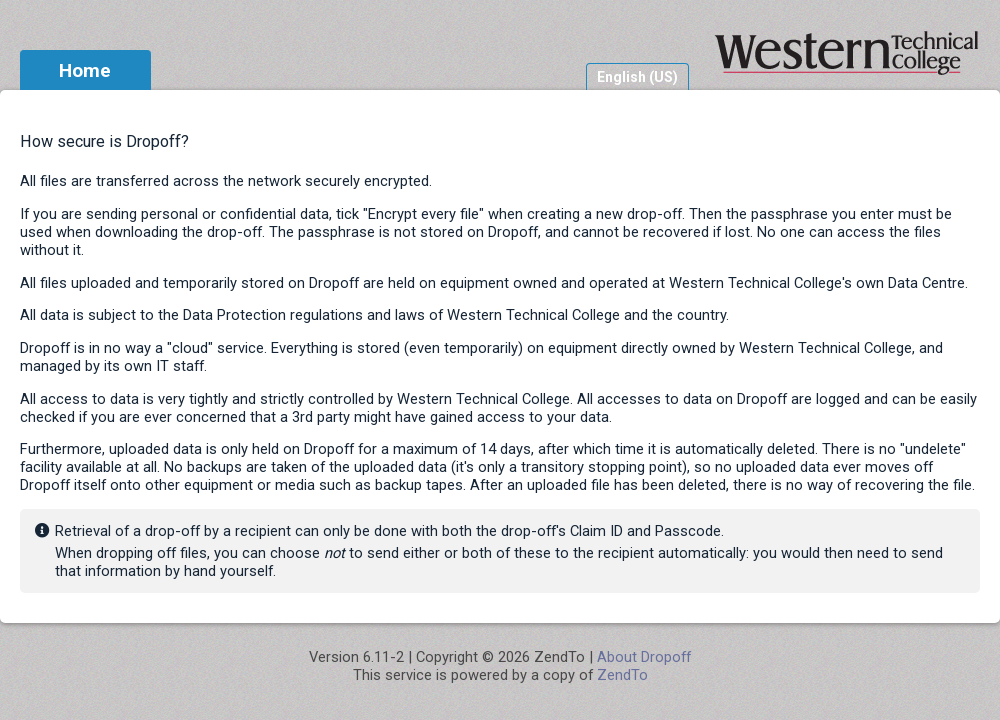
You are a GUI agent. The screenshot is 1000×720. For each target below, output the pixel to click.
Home (85, 70)
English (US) (637, 77)
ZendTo (622, 675)
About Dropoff (644, 657)
